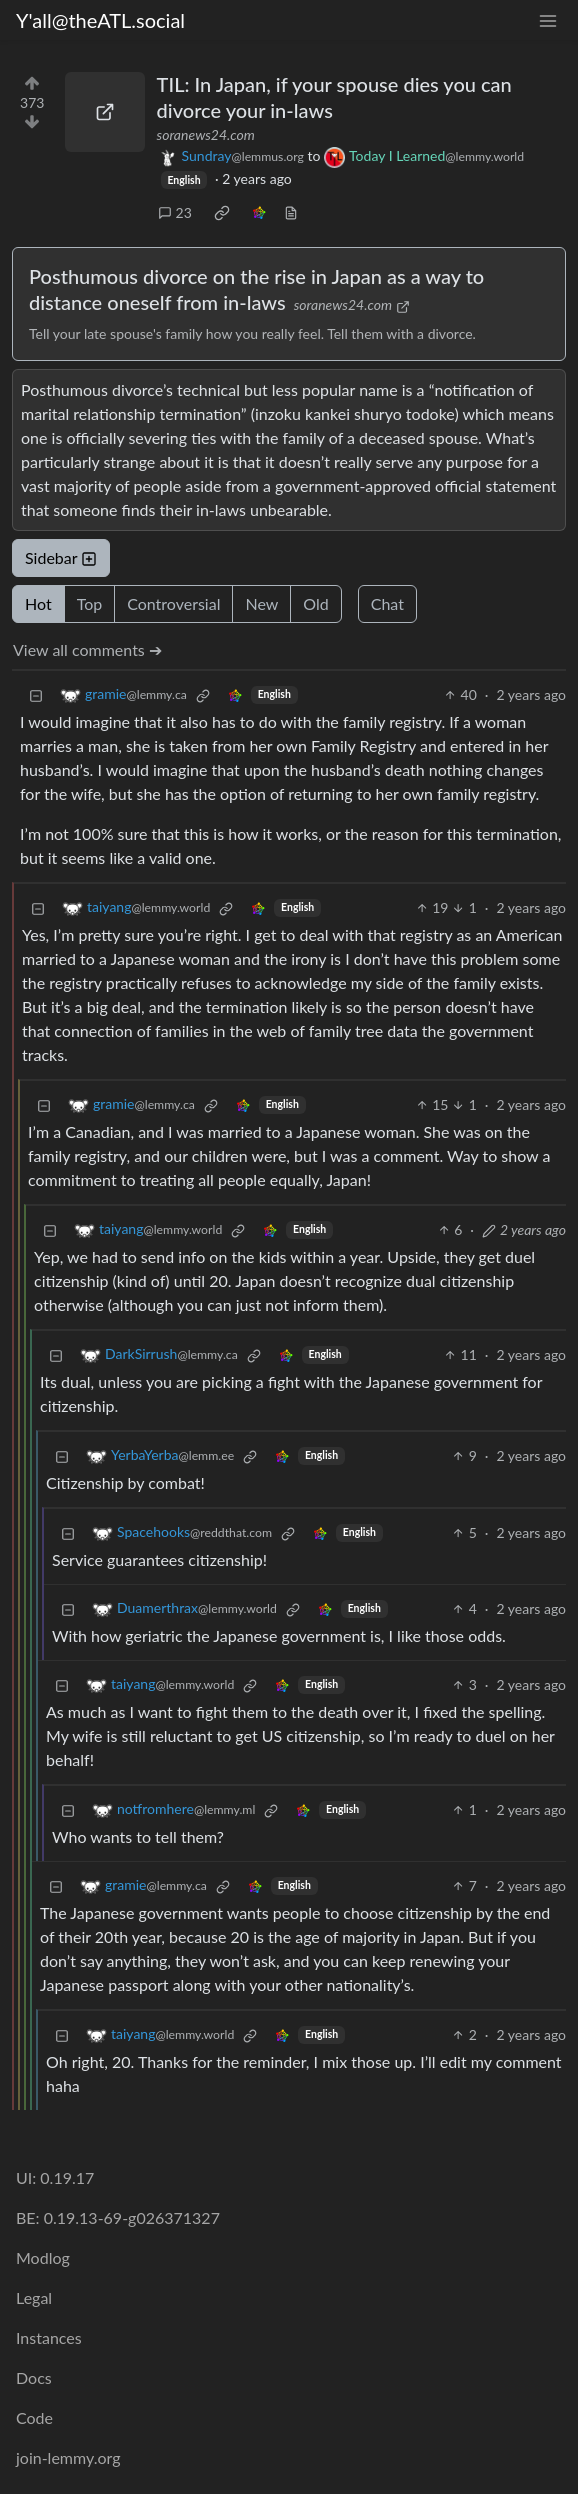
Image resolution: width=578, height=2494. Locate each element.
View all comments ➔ (87, 649)
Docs (34, 2377)
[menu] (548, 20)
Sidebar (61, 557)
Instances (49, 2337)
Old (315, 603)
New (261, 603)
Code (34, 2417)
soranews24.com (206, 134)
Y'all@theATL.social (100, 20)
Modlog (43, 2257)
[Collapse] (36, 694)
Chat (387, 603)
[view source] (291, 212)
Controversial (173, 603)
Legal (34, 2297)
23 (175, 212)
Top (90, 603)
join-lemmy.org (68, 2457)
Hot (38, 603)
